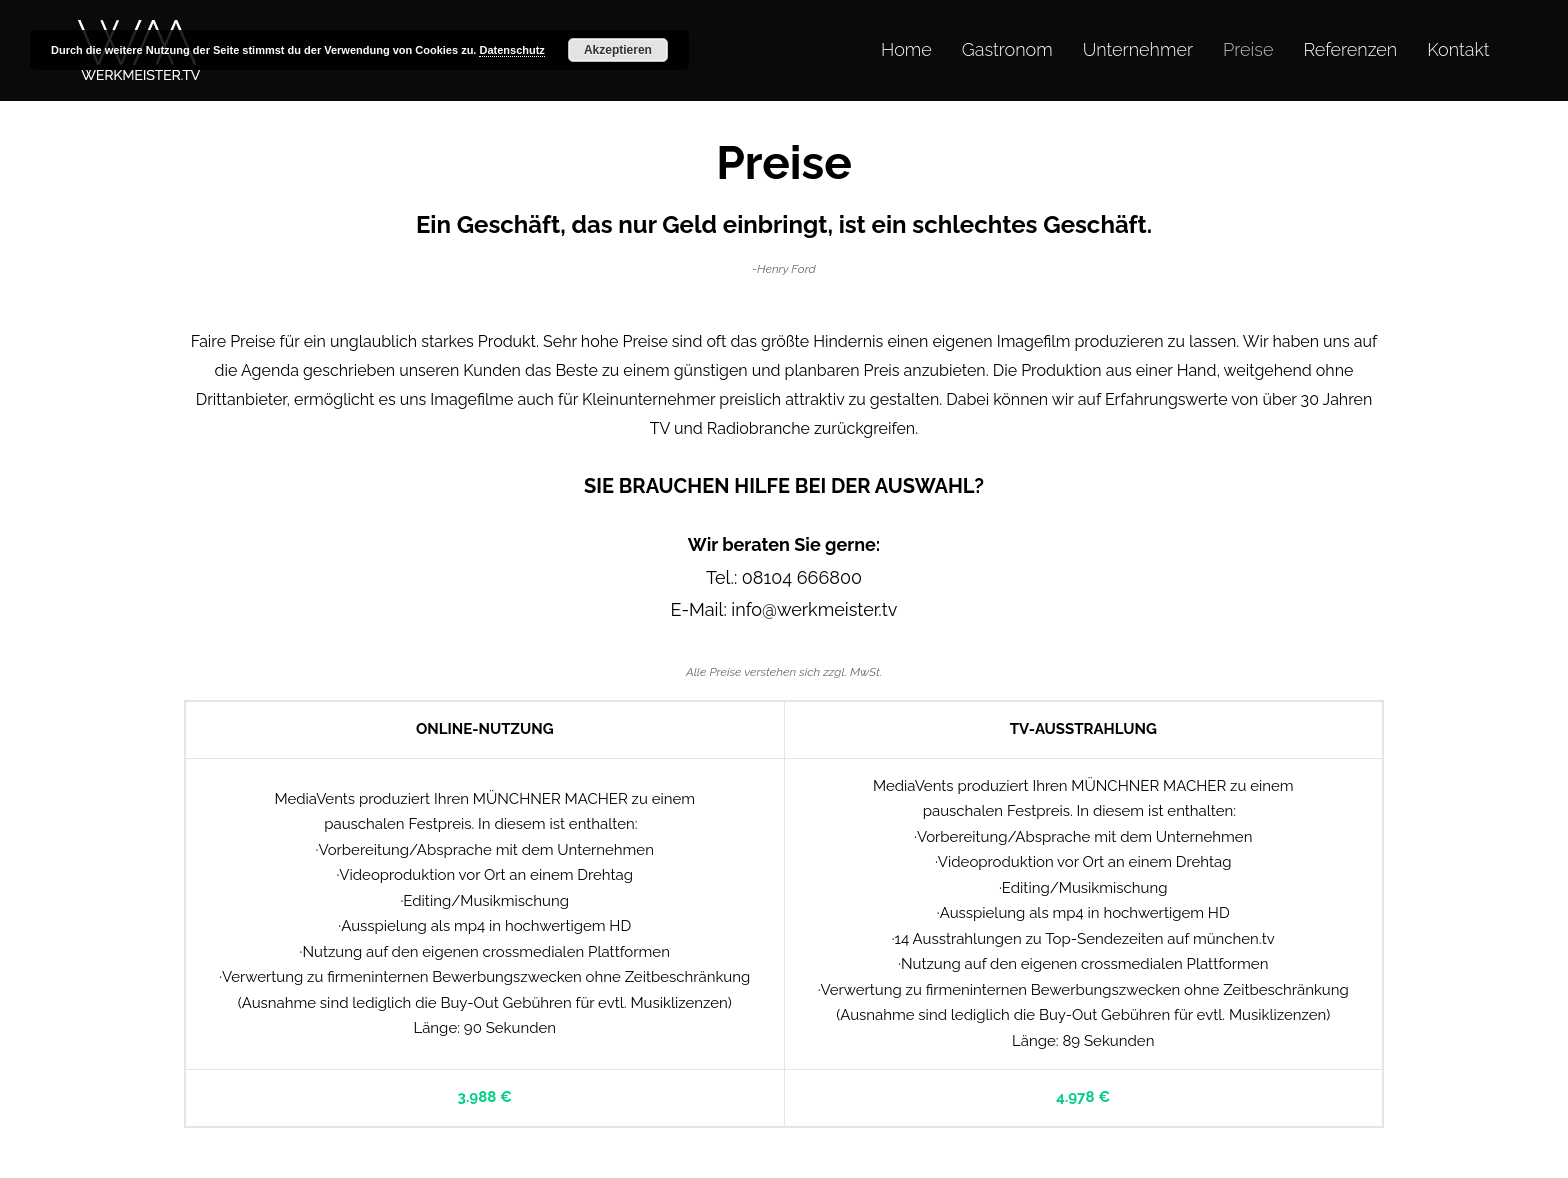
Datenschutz (511, 50)
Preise (1248, 49)
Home (906, 49)
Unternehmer (1138, 49)
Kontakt (1458, 49)
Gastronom (1007, 49)
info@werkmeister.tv (814, 609)
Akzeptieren (618, 50)
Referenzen (1350, 49)
